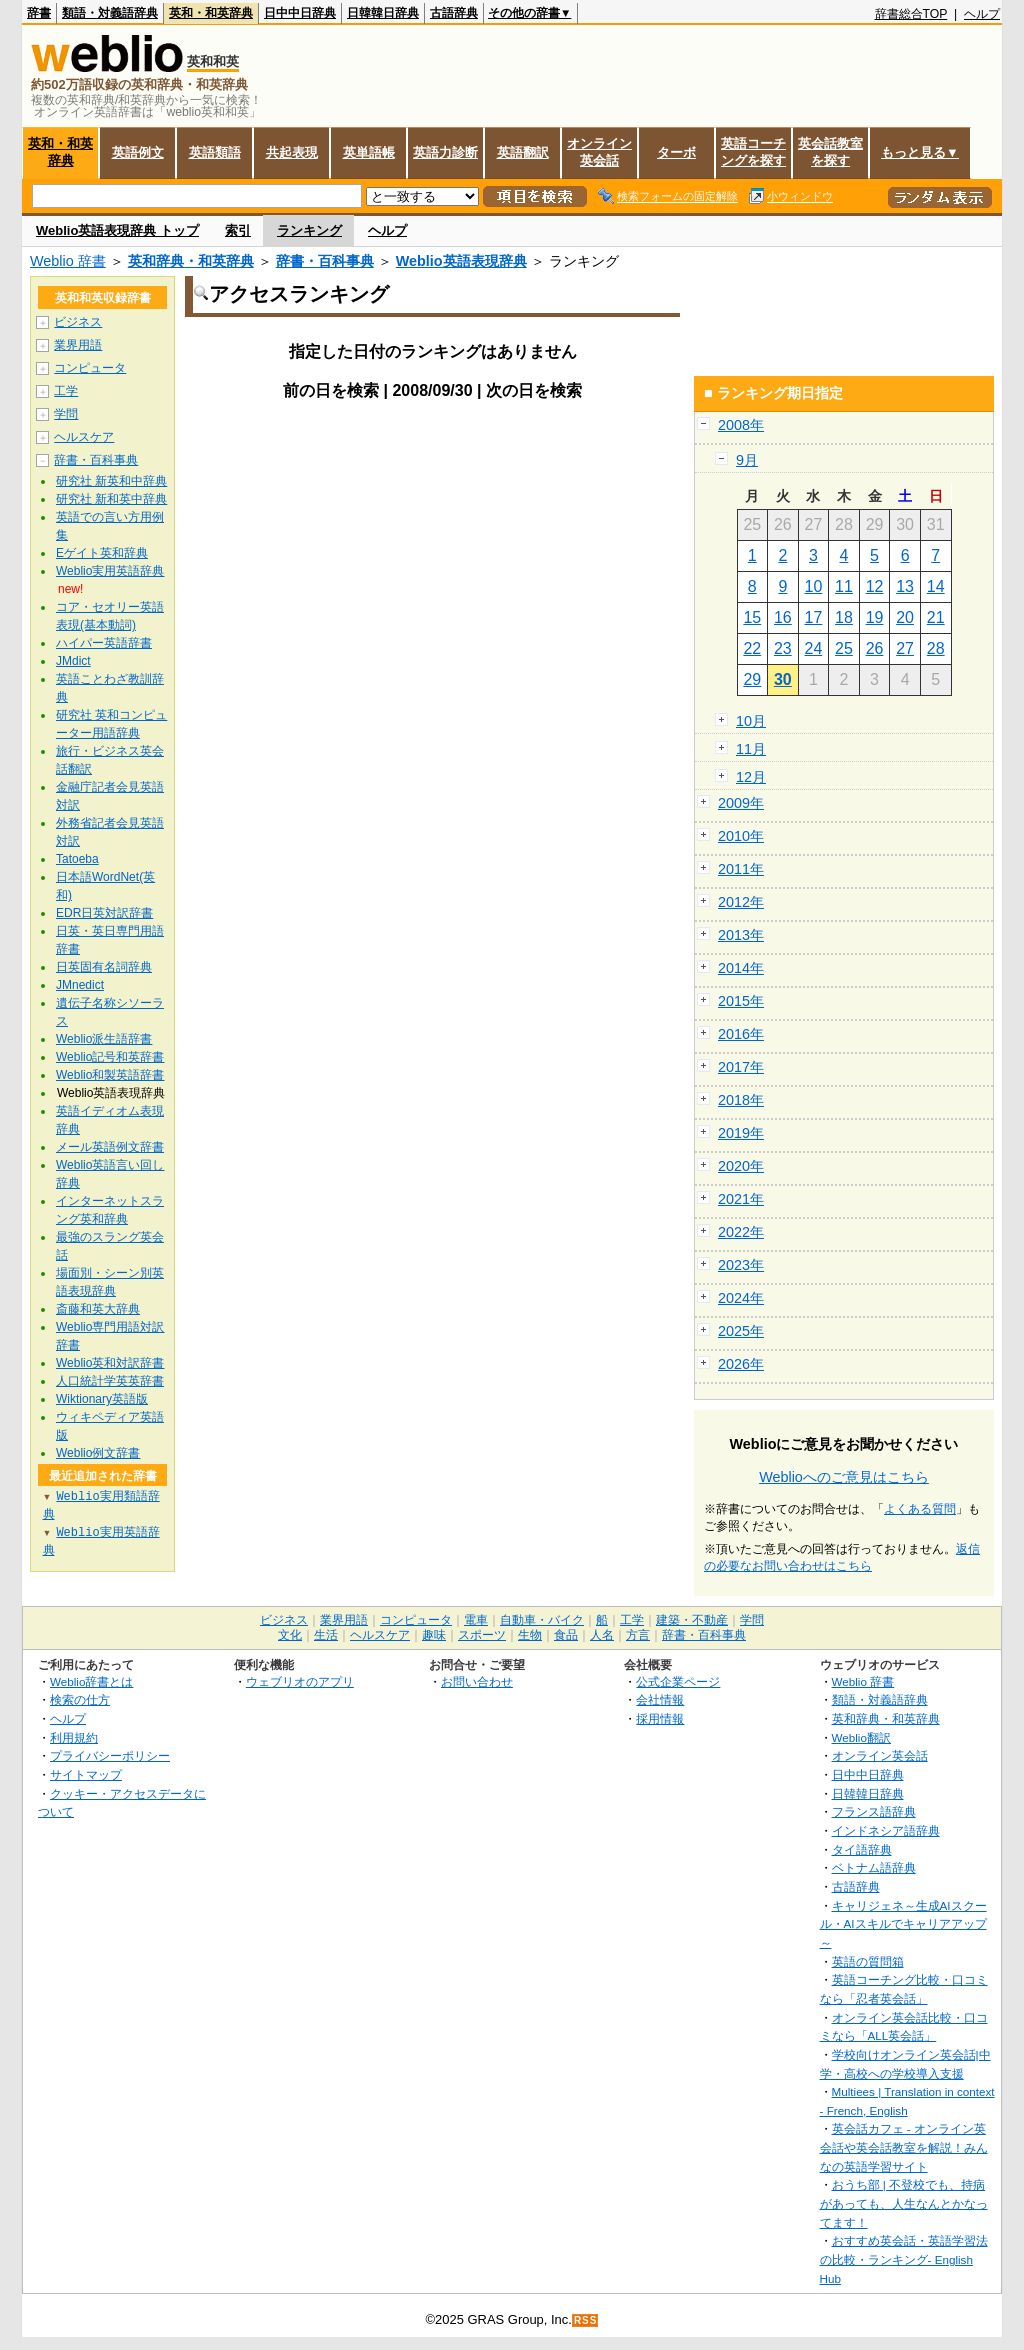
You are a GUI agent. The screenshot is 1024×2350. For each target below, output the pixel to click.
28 (936, 648)
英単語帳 (369, 152)
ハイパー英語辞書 (104, 643)
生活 (326, 1635)
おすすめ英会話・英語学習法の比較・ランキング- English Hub (904, 2259)
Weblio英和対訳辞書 (110, 1363)
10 (814, 586)
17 (814, 617)
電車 (476, 1620)
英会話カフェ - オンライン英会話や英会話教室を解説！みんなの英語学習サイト (904, 2147)
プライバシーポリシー (110, 1755)
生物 (530, 1635)
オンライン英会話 (599, 152)
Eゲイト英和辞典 (102, 553)
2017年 (741, 1067)
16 (783, 617)
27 (905, 648)
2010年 (741, 836)
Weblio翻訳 (861, 1737)
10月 (751, 721)
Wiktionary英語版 (102, 1399)
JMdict (73, 661)
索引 (238, 230)
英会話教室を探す (830, 152)
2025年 (741, 1331)
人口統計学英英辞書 (110, 1381)
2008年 (741, 425)
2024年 (741, 1298)
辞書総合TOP (911, 14)
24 (814, 648)
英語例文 (138, 152)
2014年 (741, 968)
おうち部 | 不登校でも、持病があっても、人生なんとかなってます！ (904, 2203)
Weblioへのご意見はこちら (844, 1477)
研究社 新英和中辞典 (111, 481)
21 (936, 617)
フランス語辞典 (874, 1811)
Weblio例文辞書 (98, 1453)
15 (752, 617)
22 (752, 648)
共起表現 (292, 152)
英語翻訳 (523, 152)
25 (844, 648)
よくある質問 (920, 1509)
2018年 (741, 1100)
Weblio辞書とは (91, 1681)
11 (844, 586)
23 (783, 648)
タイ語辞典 (862, 1849)
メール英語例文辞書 (110, 1147)
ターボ (676, 152)
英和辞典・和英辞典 (191, 261)
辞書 (39, 13)
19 (875, 617)
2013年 (741, 935)
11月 (751, 749)
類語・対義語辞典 (110, 13)
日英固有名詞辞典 (104, 967)
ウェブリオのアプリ (300, 1681)
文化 (290, 1635)
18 (844, 617)
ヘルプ (982, 14)
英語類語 (215, 152)
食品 (566, 1635)
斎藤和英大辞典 (98, 1309)
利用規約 (74, 1737)
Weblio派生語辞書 (104, 1039)
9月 (747, 460)
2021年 (741, 1199)
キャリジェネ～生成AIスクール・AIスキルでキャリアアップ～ (903, 1924)
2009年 (741, 803)
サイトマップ (86, 1774)
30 (783, 679)
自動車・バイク (542, 1620)
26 (875, 648)
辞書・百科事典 (325, 261)
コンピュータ (90, 368)
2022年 (741, 1232)
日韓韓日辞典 (383, 13)
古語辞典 (454, 13)
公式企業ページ (678, 1681)
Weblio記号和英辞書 (110, 1057)
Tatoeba (77, 859)
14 (936, 586)
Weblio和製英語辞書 (110, 1075)
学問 (66, 414)
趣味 (434, 1635)
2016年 (741, 1034)
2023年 (741, 1265)
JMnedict (80, 985)
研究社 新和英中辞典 (111, 499)
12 (875, 586)
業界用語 (78, 345)
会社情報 (660, 1699)
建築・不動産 (692, 1620)
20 (905, 617)
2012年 (741, 902)
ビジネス (78, 322)
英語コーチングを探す (753, 152)
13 (905, 586)
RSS (586, 2320)
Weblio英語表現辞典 (461, 261)
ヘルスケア (84, 437)
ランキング (309, 230)
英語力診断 (445, 152)
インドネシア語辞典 (886, 1830)
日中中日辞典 (300, 13)
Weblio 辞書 (68, 261)
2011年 (741, 869)
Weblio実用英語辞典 (110, 571)
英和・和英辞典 (211, 13)
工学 (66, 391)
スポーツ (482, 1635)
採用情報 (660, 1718)
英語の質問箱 (868, 1961)
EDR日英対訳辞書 (104, 913)
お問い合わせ (477, 1681)
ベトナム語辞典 (874, 1867)
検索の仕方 (80, 1699)
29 (752, 679)
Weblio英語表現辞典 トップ (117, 230)
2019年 (741, 1133)
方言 (638, 1635)
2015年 (741, 1001)
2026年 (741, 1364)
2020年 (741, 1166)
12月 (751, 777)
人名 (602, 1635)
